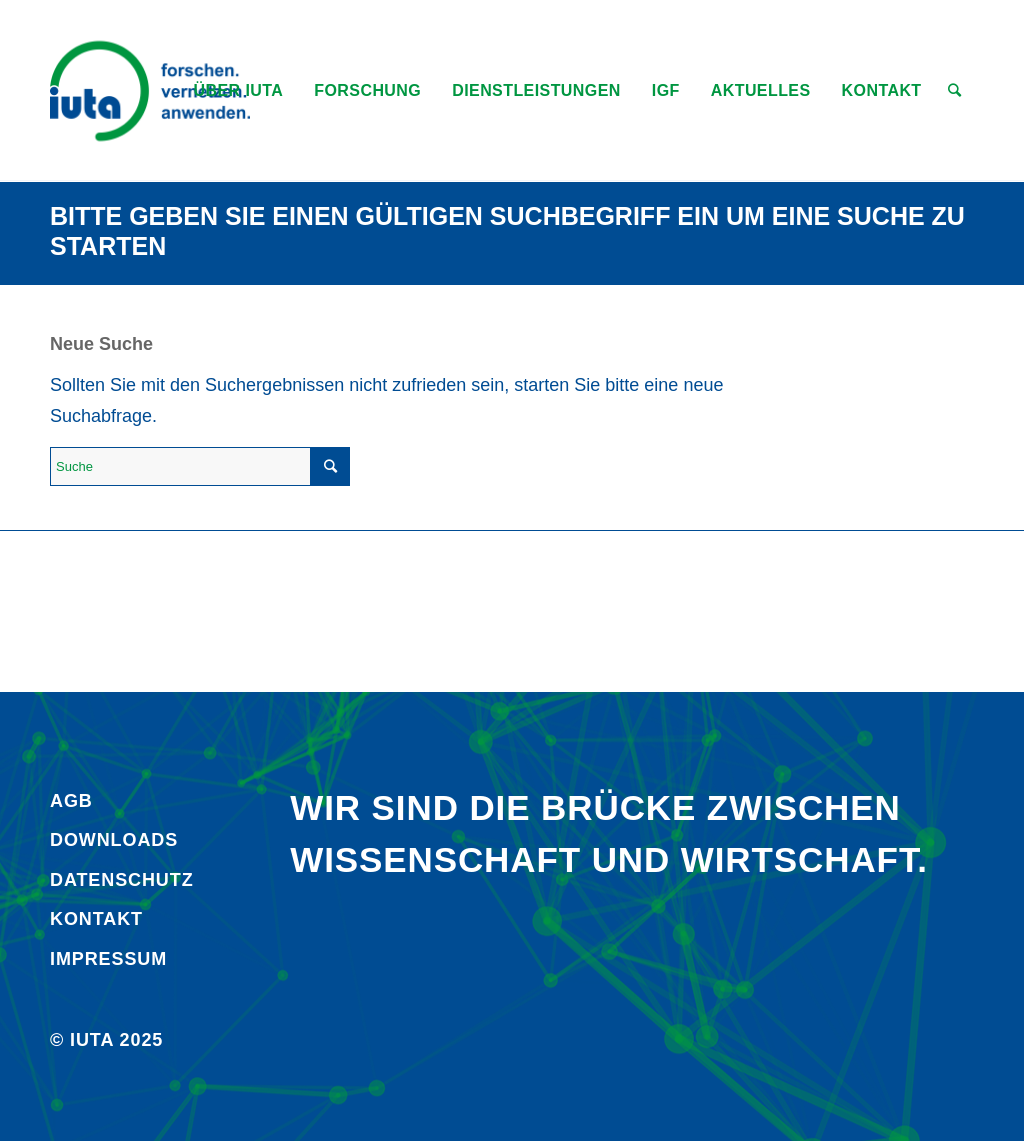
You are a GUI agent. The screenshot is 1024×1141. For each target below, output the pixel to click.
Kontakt (96, 919)
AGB (71, 801)
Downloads (114, 840)
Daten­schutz (122, 880)
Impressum (108, 959)
